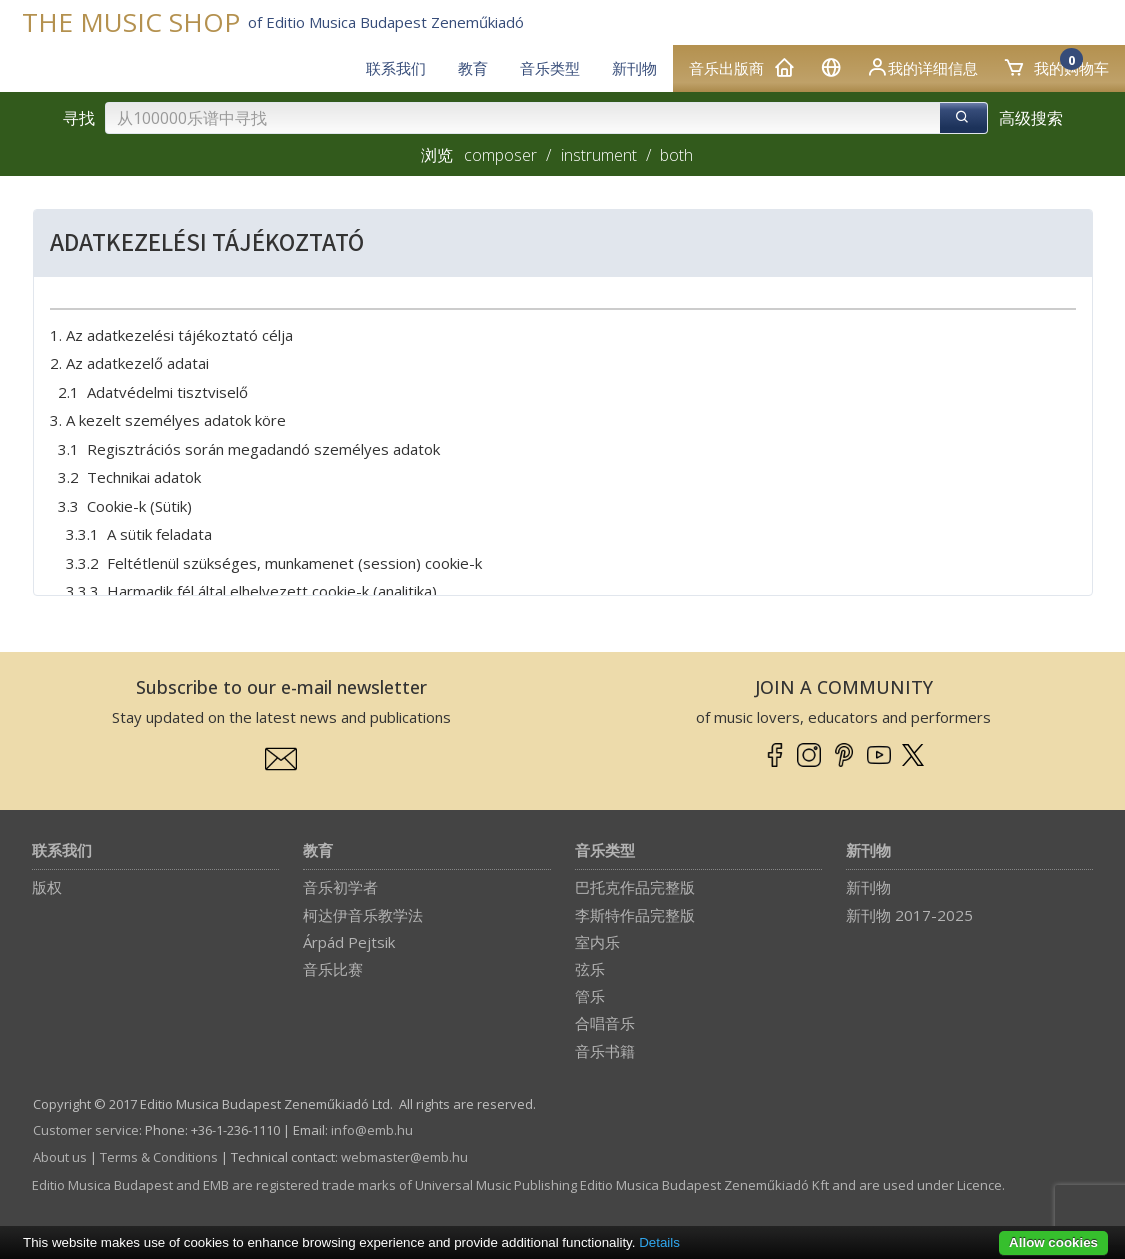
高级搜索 (1031, 118)
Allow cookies (1053, 1242)
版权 (47, 887)
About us (60, 1157)
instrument (599, 155)
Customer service (86, 1130)
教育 (318, 851)
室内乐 (597, 942)
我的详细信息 (922, 67)
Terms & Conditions (159, 1157)
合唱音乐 (605, 1023)
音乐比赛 (333, 969)
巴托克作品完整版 (635, 887)
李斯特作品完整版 (635, 915)
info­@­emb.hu (372, 1130)
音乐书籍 (605, 1051)
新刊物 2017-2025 (909, 915)
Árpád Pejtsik (349, 942)
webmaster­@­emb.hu (404, 1157)
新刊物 (868, 851)
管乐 (590, 996)
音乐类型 (605, 851)
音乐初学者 (340, 887)
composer (500, 155)
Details (659, 1242)
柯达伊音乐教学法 (363, 915)
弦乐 (590, 969)
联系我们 (62, 851)
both (676, 155)
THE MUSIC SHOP (131, 22)
